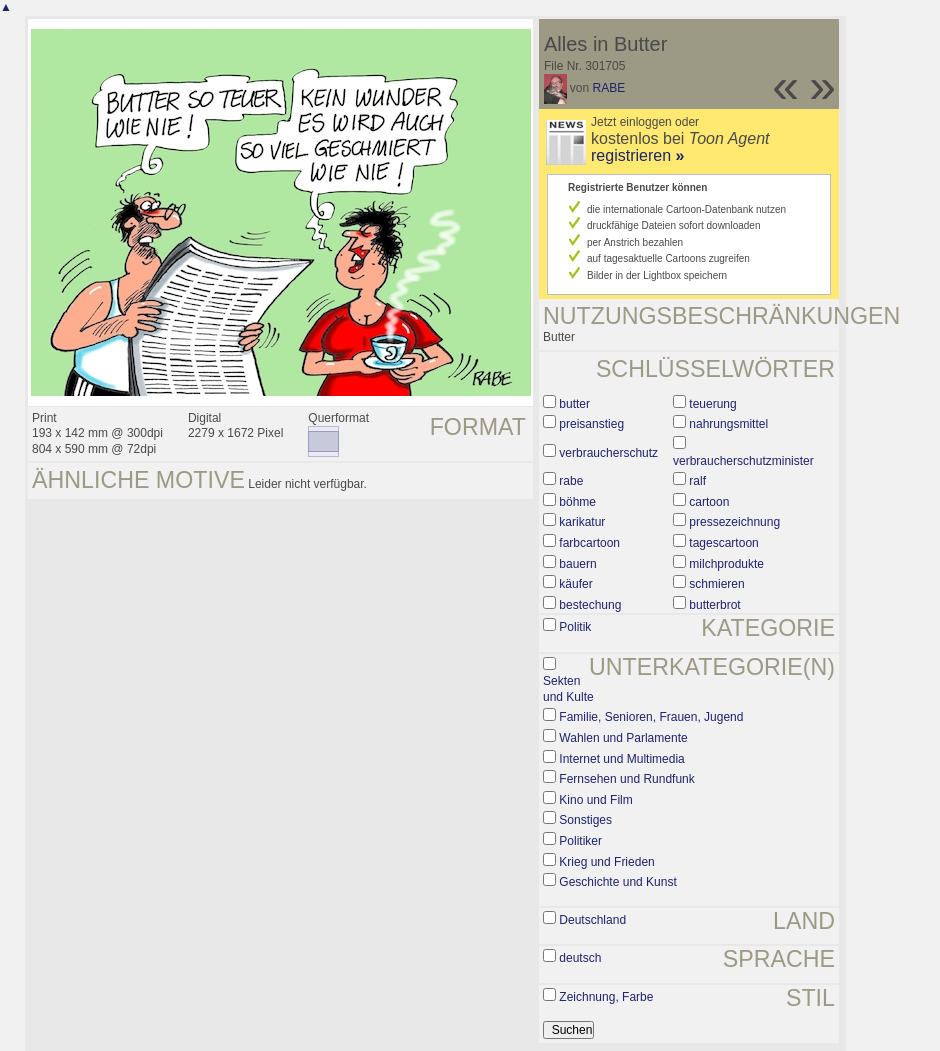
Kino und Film (595, 800)
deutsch (580, 958)
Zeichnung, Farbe (606, 997)
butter (574, 404)
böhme (577, 502)
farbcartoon (589, 543)
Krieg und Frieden (606, 862)
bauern (577, 564)
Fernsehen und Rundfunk (626, 779)
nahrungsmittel (728, 424)
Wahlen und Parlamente (623, 738)
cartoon (709, 502)
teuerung (712, 404)
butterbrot (714, 605)
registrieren (637, 155)
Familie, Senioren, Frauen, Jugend (651, 717)
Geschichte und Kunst (617, 882)
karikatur (582, 522)
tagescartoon (723, 543)
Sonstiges (585, 820)
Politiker (580, 841)
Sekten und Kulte (568, 689)
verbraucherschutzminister (743, 461)
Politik (575, 627)
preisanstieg (591, 424)
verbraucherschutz (608, 453)
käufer (575, 584)
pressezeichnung (734, 522)
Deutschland (592, 920)
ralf (697, 481)
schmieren (716, 584)
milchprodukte (726, 564)
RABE (609, 88)
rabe (571, 481)
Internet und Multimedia (621, 759)
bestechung (590, 605)
